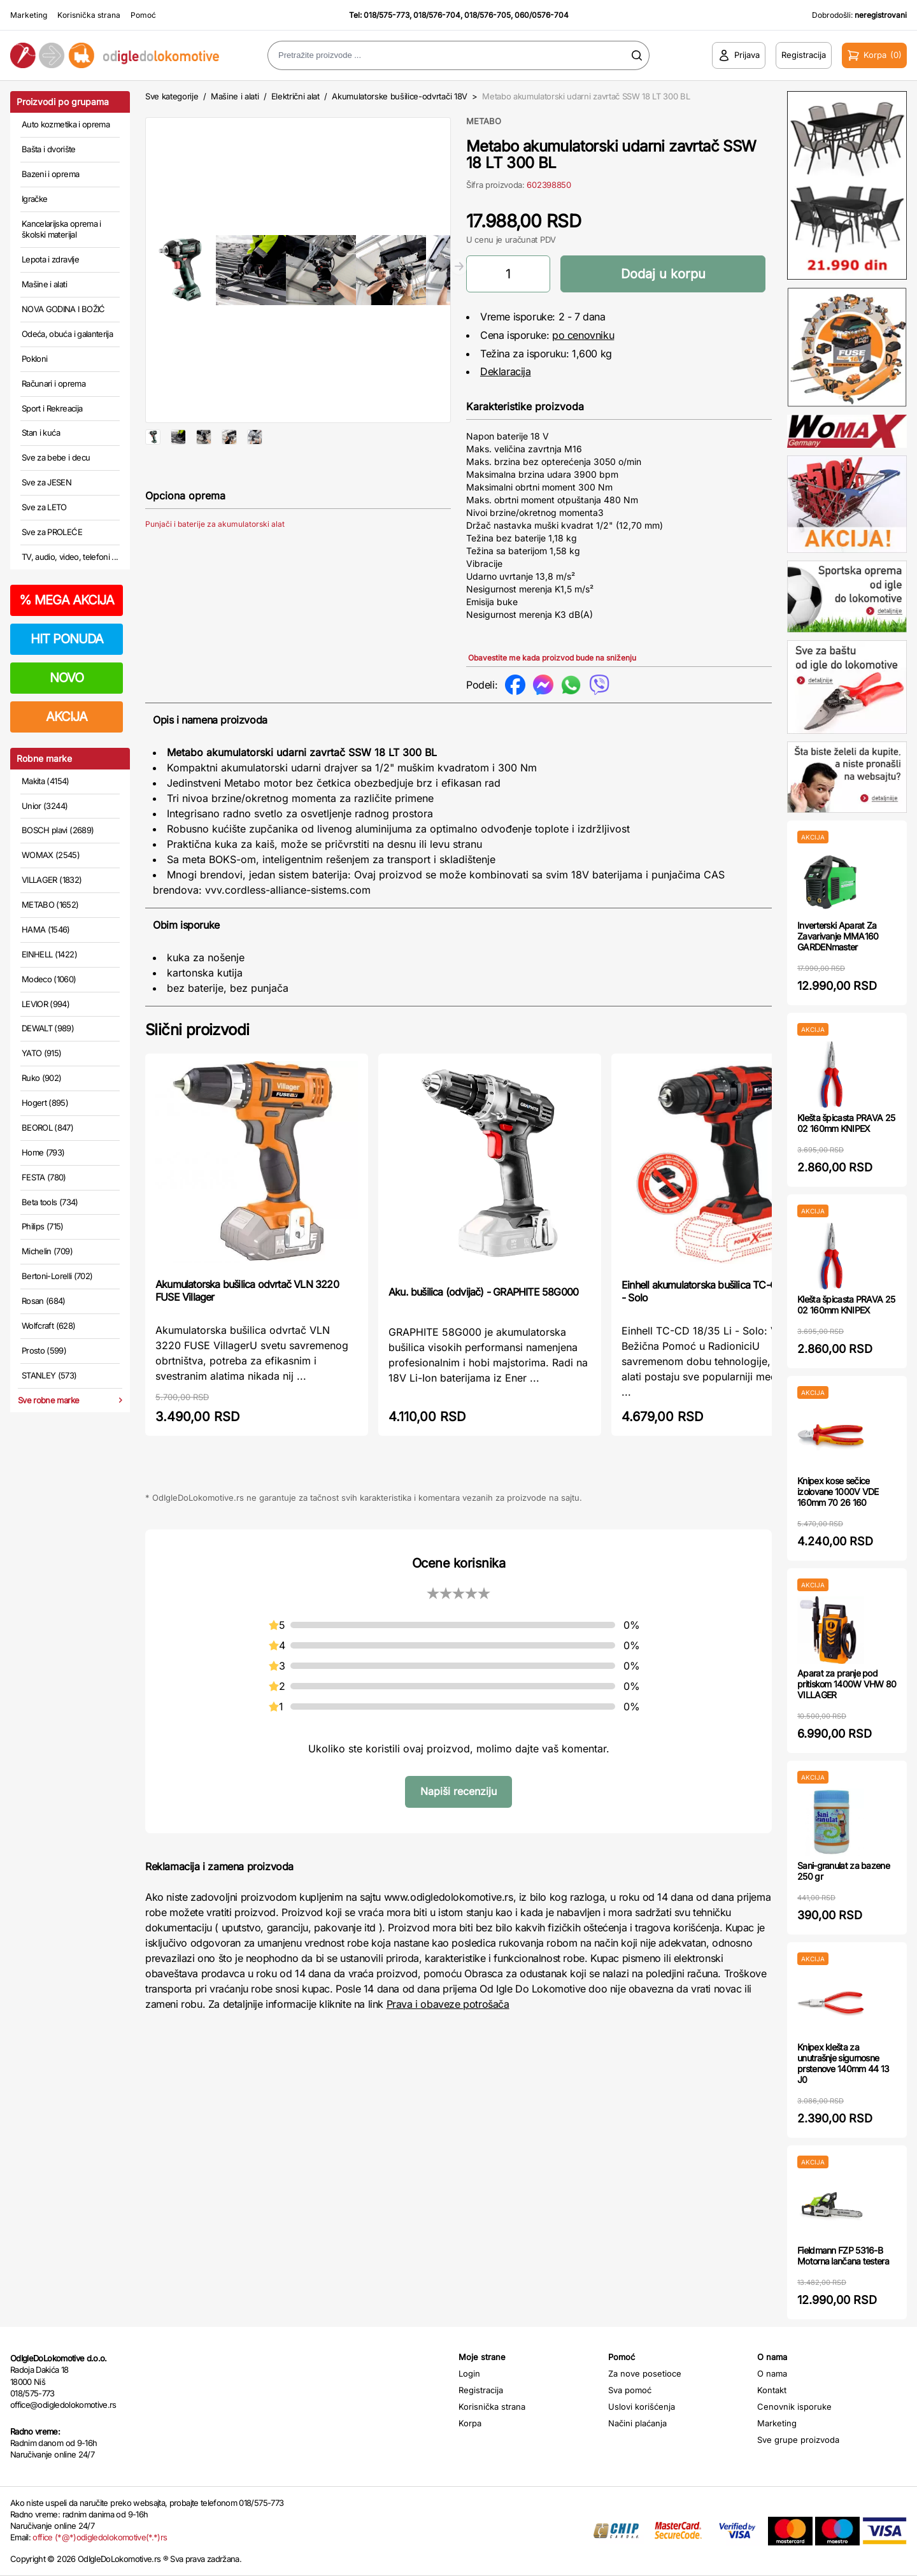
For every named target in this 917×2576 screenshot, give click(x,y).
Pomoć (143, 15)
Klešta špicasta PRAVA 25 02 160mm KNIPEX (846, 1123)
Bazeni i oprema (50, 174)
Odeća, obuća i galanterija (67, 334)
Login (469, 2373)
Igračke (34, 199)
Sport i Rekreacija (52, 408)
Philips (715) (43, 1226)
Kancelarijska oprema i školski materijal (61, 229)
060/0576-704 (542, 15)
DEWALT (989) (48, 1028)
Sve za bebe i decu (56, 457)
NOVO (66, 677)
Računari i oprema (53, 383)
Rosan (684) (44, 1301)
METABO (483, 121)
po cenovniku (583, 335)
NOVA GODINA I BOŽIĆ (63, 309)
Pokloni (34, 359)
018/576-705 (487, 15)
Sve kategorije (171, 96)
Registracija (480, 2390)
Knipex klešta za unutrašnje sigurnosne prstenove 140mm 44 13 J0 (843, 2063)
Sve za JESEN (46, 482)
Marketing (28, 15)
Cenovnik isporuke (794, 2406)
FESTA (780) (44, 1177)
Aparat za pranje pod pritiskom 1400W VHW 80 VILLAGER (847, 1684)
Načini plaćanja (637, 2423)
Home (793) (43, 1152)
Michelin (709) (47, 1251)
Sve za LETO (44, 507)
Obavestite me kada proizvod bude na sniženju (552, 657)
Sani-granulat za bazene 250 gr (843, 1871)
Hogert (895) (45, 1103)
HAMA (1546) (46, 929)
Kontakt (771, 2390)
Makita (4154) (45, 781)
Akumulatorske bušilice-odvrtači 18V (399, 96)
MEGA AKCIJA (66, 600)
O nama (772, 2373)
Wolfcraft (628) (48, 1325)
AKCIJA (66, 716)
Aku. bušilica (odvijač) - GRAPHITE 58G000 (483, 1291)
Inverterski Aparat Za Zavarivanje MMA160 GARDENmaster (837, 936)
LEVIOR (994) (45, 1004)
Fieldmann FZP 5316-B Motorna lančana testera (843, 2255)
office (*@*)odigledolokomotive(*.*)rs (99, 2537)
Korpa (469, 2423)
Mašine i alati (44, 284)
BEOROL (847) (47, 1127)
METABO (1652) (50, 904)
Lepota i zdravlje (50, 259)
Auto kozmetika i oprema (66, 124)
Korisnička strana (88, 15)
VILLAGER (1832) (52, 880)
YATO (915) (42, 1053)
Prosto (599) (44, 1350)
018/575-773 (386, 15)
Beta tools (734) (50, 1202)
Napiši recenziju (458, 1791)
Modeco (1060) (49, 979)
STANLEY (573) (49, 1375)
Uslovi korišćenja (641, 2406)
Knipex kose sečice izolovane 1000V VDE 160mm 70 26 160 (838, 1491)
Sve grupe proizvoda (798, 2440)
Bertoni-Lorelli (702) (57, 1276)
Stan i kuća (41, 432)
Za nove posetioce (644, 2373)
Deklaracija (505, 371)
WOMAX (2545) (51, 855)
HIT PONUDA (67, 639)
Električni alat (295, 96)
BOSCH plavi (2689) (58, 830)
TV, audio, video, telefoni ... (70, 557)
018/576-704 (436, 15)
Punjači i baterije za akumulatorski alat (215, 564)
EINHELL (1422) (49, 954)
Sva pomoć (629, 2390)
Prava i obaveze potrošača (448, 2004)
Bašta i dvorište (49, 149)
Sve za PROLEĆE (52, 532)
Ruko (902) (42, 1078)
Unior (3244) (45, 806)
